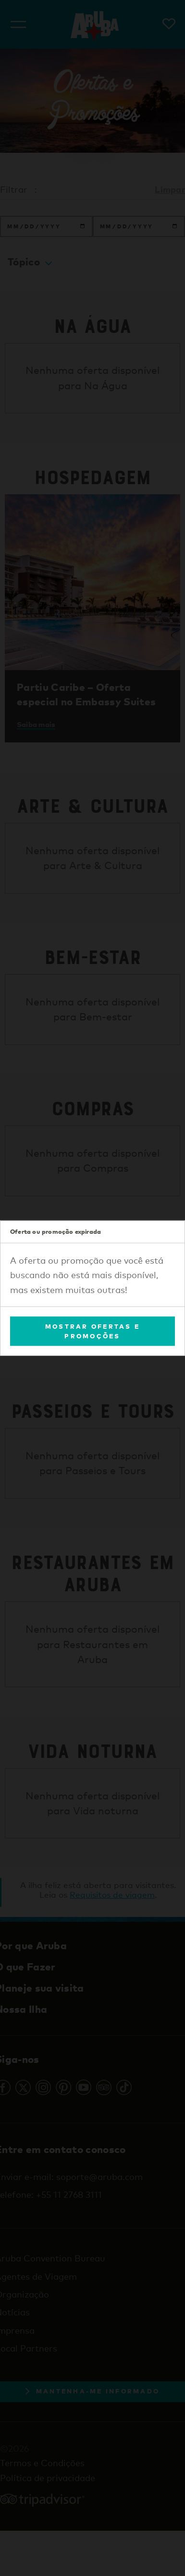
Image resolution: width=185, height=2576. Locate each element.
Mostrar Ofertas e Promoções (92, 1331)
